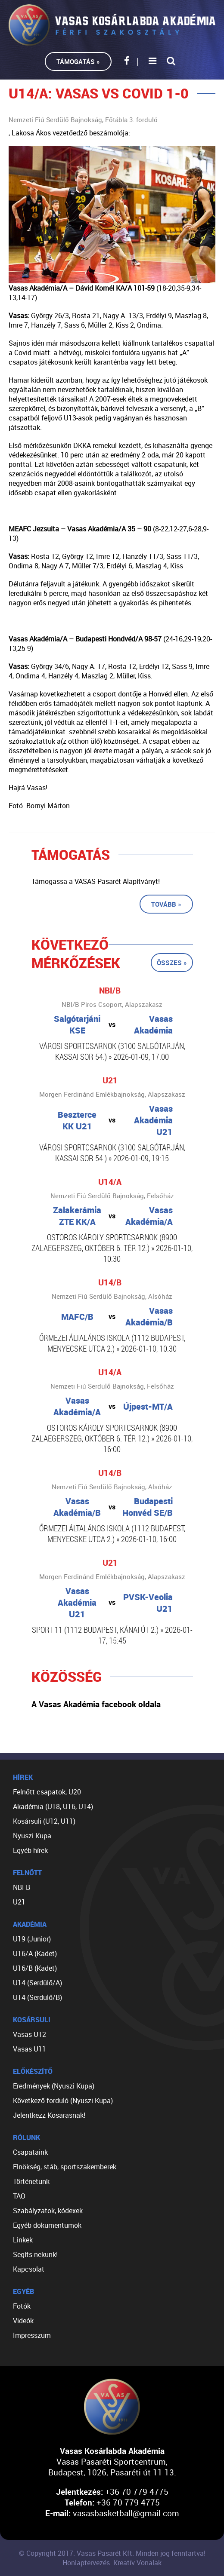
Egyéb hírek (30, 1850)
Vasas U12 (29, 2034)
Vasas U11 (29, 2049)
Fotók (22, 2306)
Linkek (23, 2240)
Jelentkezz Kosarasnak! (49, 2115)
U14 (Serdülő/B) (37, 1997)
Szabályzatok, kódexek (48, 2210)
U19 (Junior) (32, 1939)
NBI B (21, 1887)
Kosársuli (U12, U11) (44, 1821)
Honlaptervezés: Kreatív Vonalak (112, 2562)
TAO (19, 2196)
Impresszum (32, 2335)
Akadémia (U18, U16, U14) (53, 1806)
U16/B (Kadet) (35, 1968)
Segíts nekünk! (35, 2254)
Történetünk (31, 2181)
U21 (19, 1902)
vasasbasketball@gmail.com (126, 2513)
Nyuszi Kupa (32, 1835)
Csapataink (30, 2152)
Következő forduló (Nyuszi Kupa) (63, 2100)
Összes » (172, 962)
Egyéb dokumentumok (47, 2225)
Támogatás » (78, 61)
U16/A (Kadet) (35, 1953)
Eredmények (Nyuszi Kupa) (53, 2086)
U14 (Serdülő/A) (37, 1982)
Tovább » (166, 904)
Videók (23, 2320)
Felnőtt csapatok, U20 (47, 1792)
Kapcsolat (28, 2269)
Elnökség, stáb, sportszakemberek (64, 2166)
